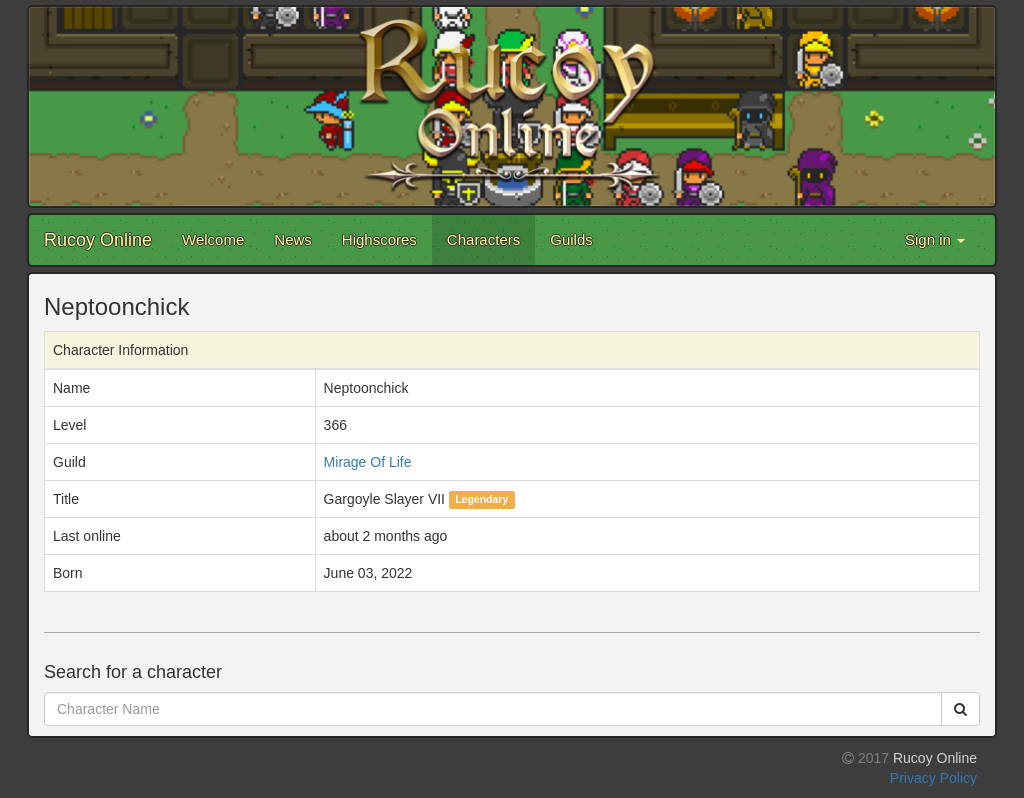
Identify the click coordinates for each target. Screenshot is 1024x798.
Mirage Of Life (368, 462)
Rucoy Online (98, 240)
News (293, 239)
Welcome (213, 239)
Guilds (571, 239)
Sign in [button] (935, 239)
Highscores (379, 239)
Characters (483, 239)
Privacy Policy (933, 778)
